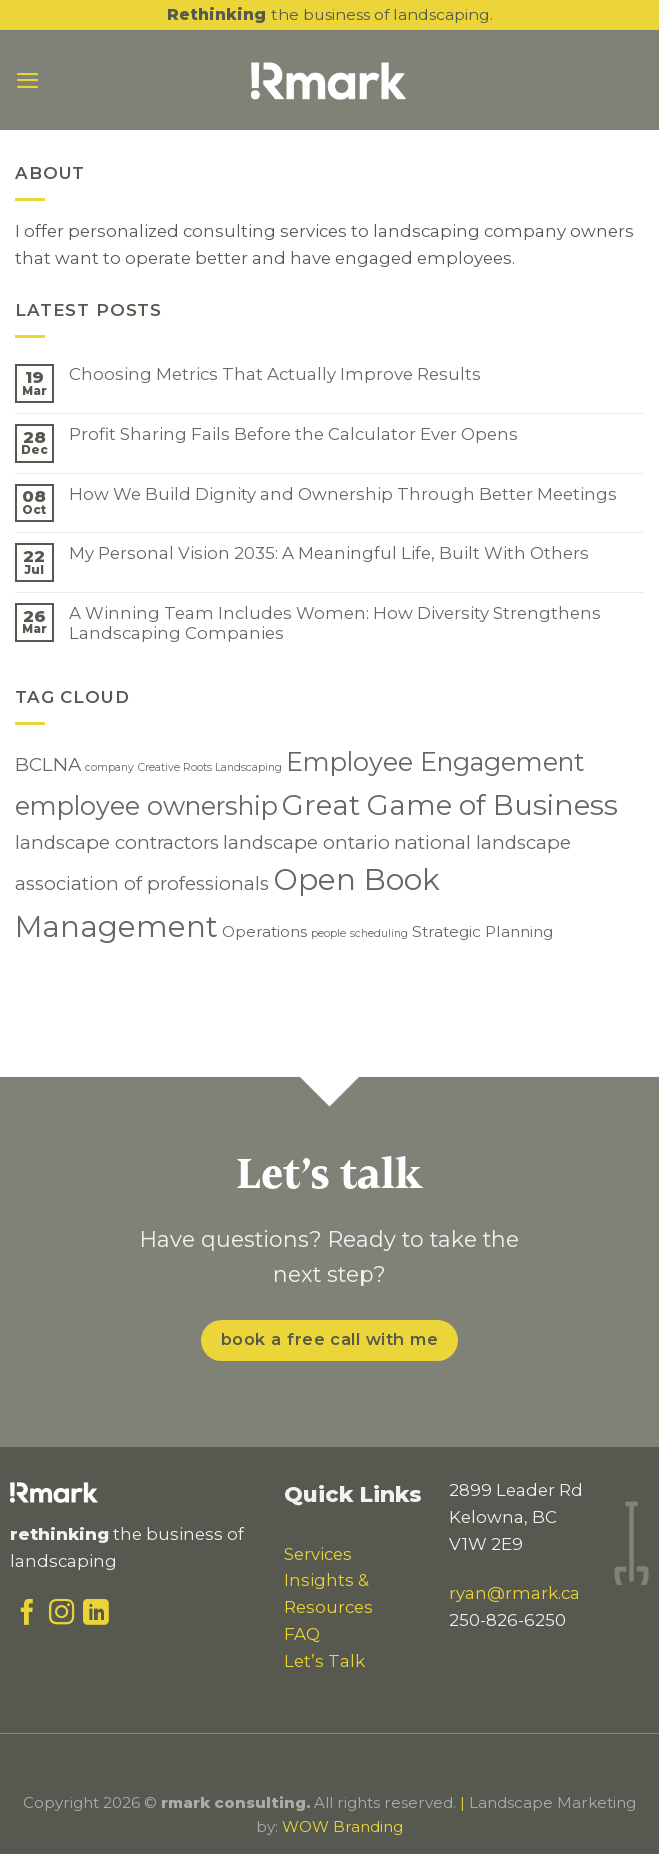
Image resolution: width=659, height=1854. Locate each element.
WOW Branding (342, 1826)
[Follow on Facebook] (27, 1617)
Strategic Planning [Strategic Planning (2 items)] (482, 931)
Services (318, 1554)
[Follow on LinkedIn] (96, 1617)
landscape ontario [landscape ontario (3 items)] (306, 842)
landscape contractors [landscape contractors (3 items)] (117, 842)
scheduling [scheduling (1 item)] (379, 933)
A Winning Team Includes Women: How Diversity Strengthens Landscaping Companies (335, 623)
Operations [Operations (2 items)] (264, 931)
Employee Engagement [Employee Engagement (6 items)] (435, 761)
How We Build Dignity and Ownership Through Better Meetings (343, 494)
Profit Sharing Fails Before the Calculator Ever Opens (293, 434)
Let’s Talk (324, 1661)
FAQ (302, 1634)
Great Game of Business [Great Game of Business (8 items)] (450, 805)
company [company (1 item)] (109, 767)
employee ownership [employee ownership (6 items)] (146, 805)
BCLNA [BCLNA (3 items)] (48, 764)
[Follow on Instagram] (62, 1617)
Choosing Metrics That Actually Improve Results (275, 374)
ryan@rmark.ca (514, 1593)
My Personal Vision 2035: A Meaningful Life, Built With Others (329, 553)
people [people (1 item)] (328, 933)
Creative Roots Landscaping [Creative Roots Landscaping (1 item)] (210, 767)
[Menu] (28, 80)
